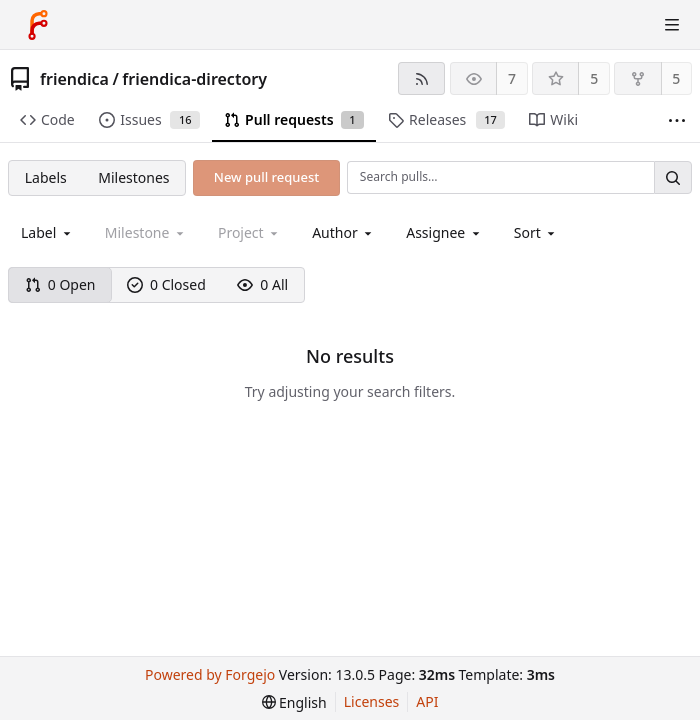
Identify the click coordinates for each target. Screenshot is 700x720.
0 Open (60, 284)
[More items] (677, 120)
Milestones (133, 177)
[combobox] (47, 232)
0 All (262, 284)
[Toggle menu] (672, 25)
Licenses (372, 701)
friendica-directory (194, 79)
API (427, 701)
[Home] (38, 25)
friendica (74, 79)
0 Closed (166, 284)
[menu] (536, 232)
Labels (46, 177)
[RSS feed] (421, 78)
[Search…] (673, 177)
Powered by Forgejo (210, 674)
